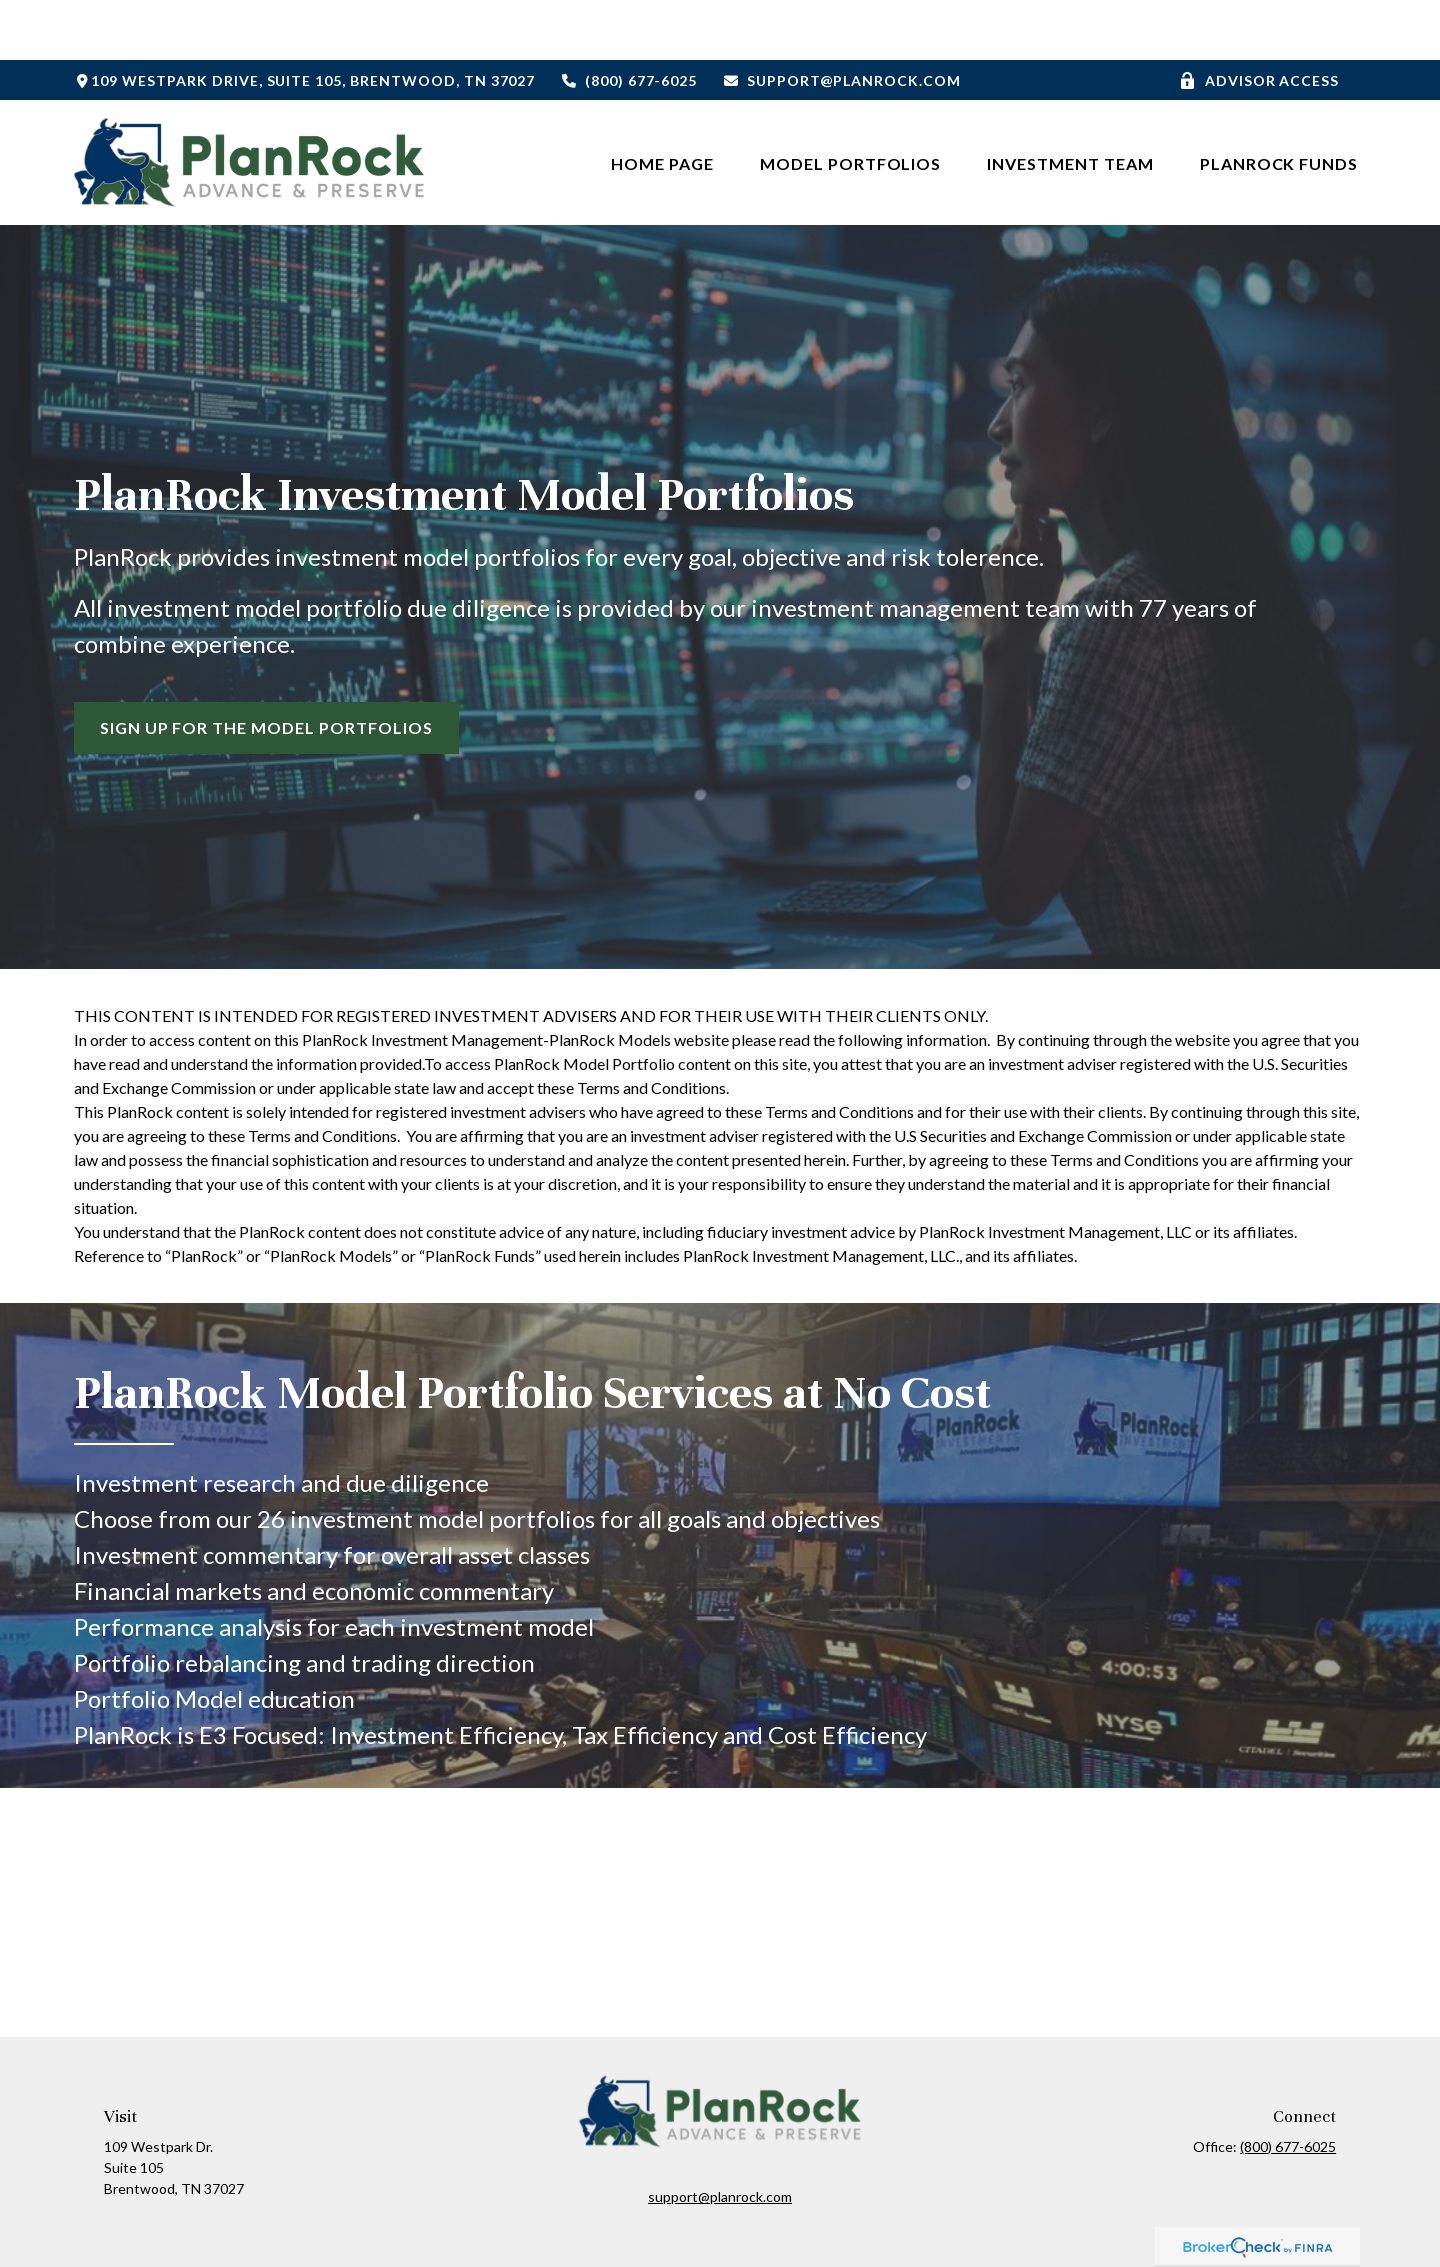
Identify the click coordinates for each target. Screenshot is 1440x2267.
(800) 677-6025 (628, 20)
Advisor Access (1259, 20)
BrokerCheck (918, 2224)
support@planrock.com (841, 20)
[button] (662, 102)
